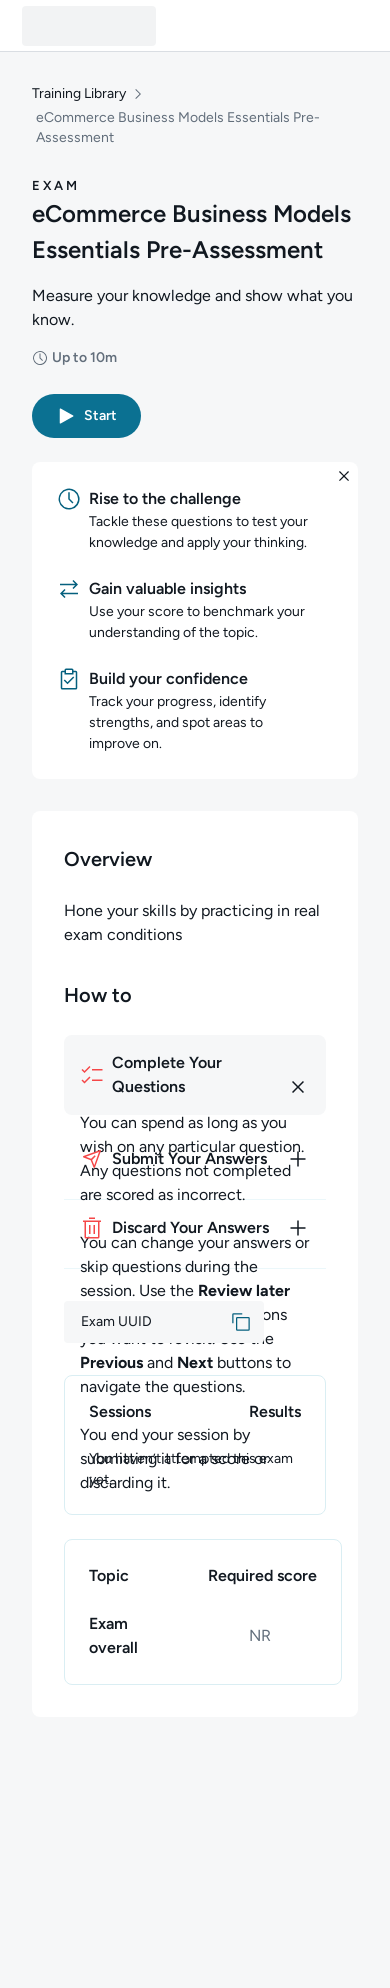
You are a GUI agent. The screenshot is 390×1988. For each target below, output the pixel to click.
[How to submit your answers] (195, 1159)
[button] (86, 416)
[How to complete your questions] (195, 1075)
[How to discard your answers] (195, 1228)
